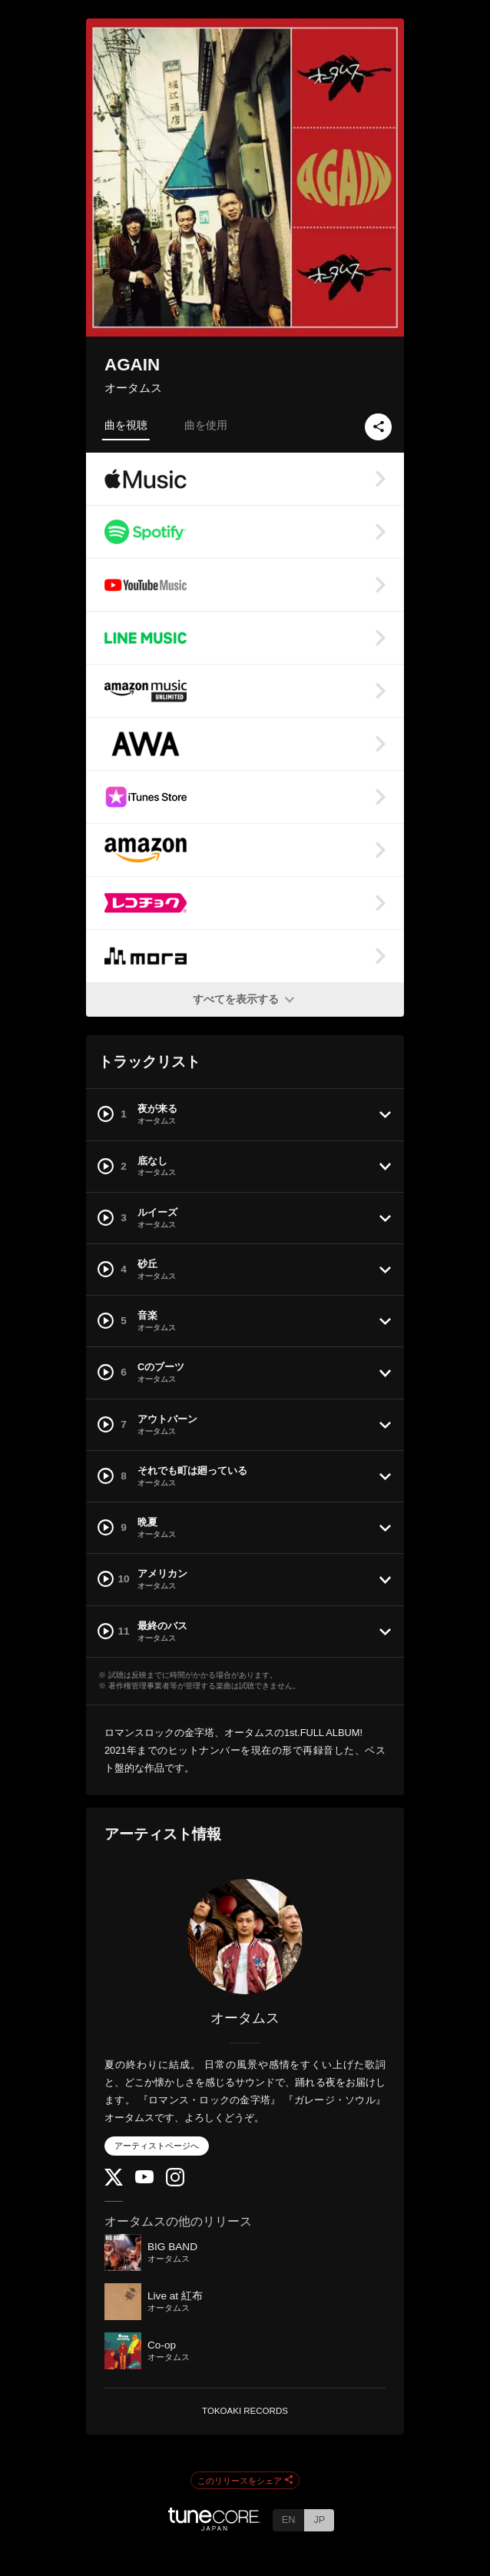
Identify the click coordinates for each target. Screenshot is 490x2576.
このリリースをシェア (245, 2480)
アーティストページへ (156, 2145)
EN (289, 2519)
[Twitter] (113, 2182)
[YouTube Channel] (144, 2180)
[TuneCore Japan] (214, 2526)
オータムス (133, 387)
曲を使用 (205, 425)
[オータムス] (245, 1936)
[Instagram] (175, 2183)
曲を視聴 (125, 425)
